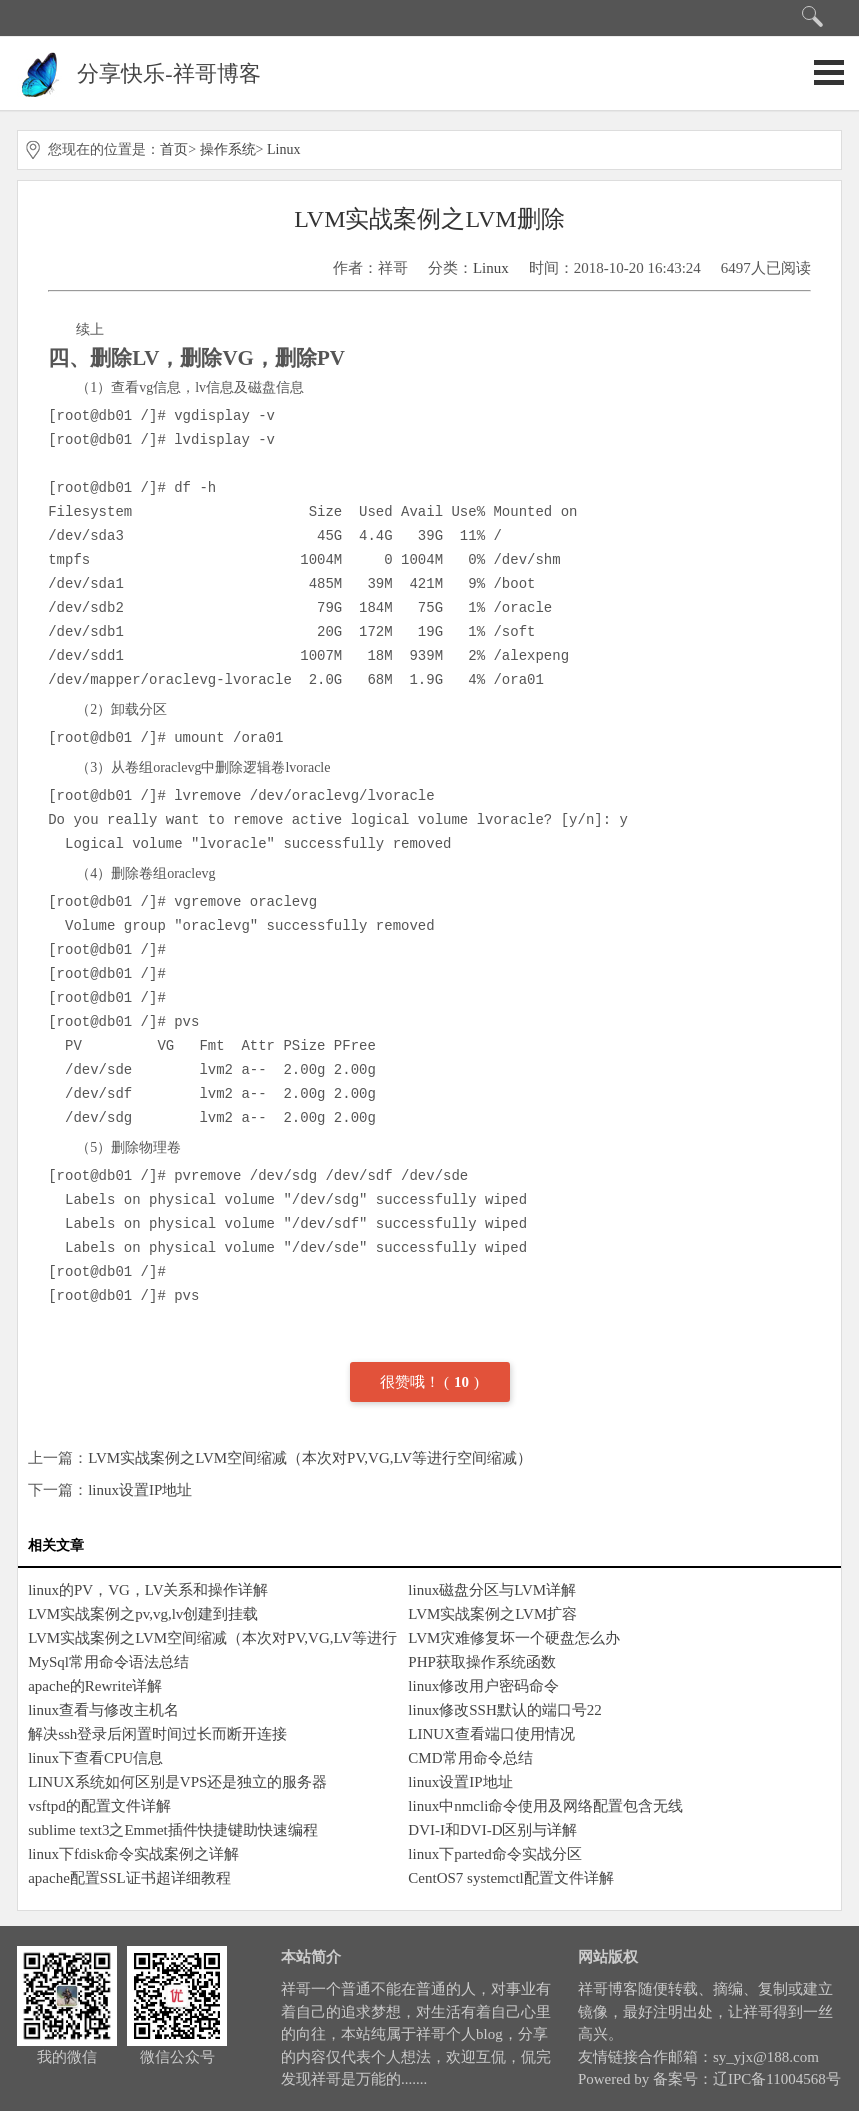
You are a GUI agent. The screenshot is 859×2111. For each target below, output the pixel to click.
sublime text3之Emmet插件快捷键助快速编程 (173, 1830)
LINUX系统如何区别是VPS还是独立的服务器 (177, 1782)
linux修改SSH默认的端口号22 (504, 1710)
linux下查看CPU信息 (95, 1758)
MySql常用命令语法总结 (108, 1662)
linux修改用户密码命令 (483, 1686)
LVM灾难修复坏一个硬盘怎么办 (514, 1638)
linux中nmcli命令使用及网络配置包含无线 (545, 1806)
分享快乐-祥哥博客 (168, 73)
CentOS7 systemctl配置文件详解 (510, 1878)
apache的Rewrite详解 (95, 1686)
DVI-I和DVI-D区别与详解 (492, 1830)
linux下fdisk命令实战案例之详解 (133, 1854)
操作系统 (228, 149)
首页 (174, 149)
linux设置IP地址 (140, 1490)
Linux (283, 149)
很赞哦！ (412, 1382)
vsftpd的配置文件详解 (99, 1806)
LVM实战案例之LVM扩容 (492, 1614)
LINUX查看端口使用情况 (491, 1734)
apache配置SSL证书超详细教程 (129, 1878)
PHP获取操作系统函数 (482, 1662)
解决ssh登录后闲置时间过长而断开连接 (157, 1734)
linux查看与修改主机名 (103, 1710)
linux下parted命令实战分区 (494, 1854)
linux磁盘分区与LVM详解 (492, 1590)
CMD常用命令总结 (470, 1758)
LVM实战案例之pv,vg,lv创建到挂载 (143, 1614)
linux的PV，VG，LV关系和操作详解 (148, 1590)
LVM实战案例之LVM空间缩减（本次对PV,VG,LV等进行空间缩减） (310, 1458)
